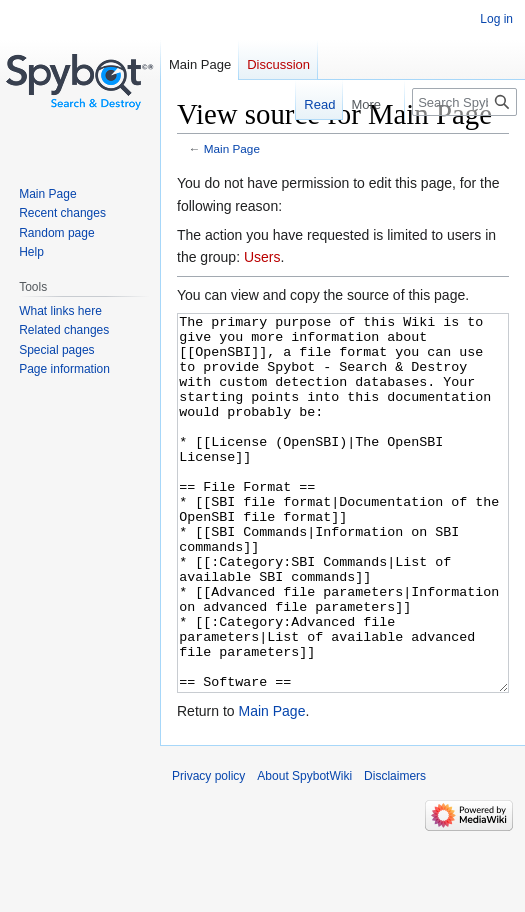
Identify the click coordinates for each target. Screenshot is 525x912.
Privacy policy (208, 851)
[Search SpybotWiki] (464, 102)
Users (262, 257)
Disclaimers (395, 851)
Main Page (232, 148)
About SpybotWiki (304, 851)
